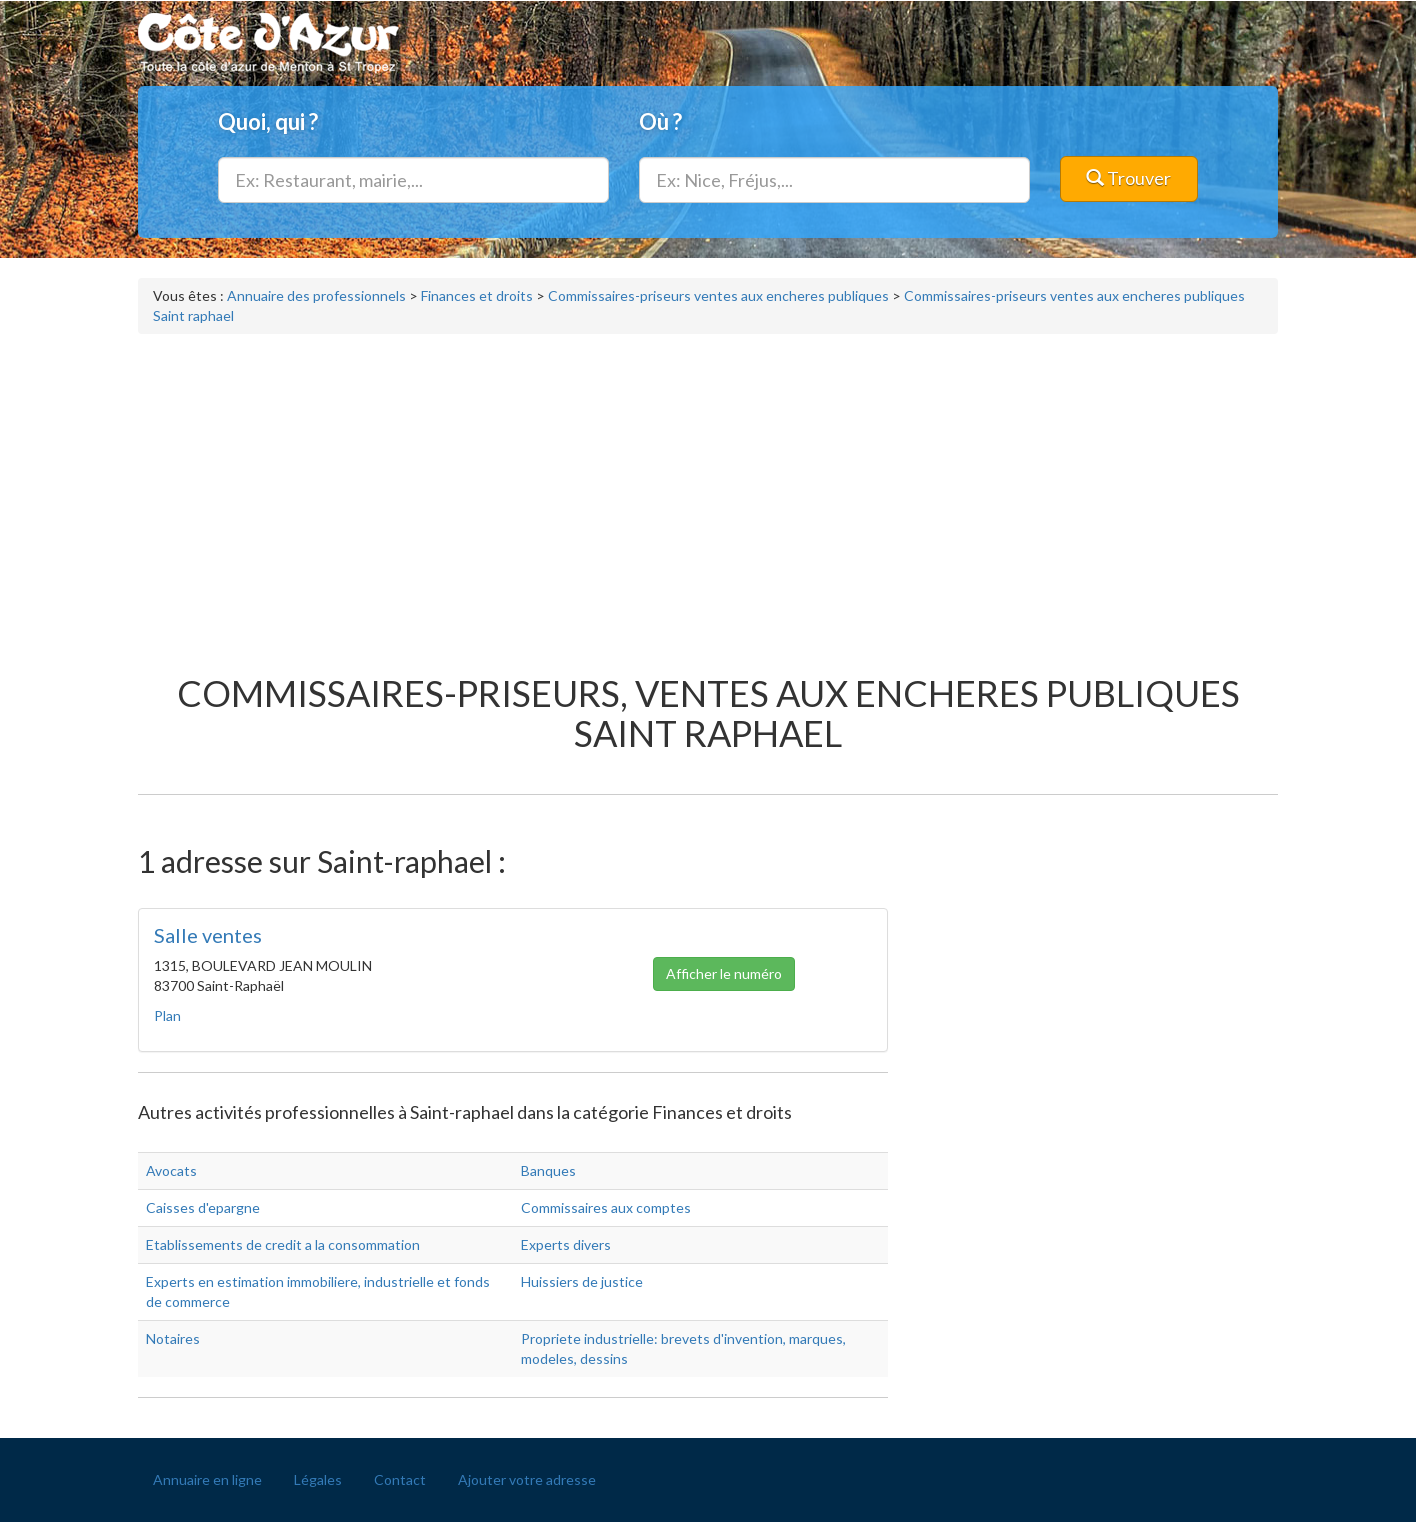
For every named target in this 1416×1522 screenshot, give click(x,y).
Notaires (173, 1338)
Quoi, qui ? (268, 121)
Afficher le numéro (724, 975)
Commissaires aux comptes (606, 1207)
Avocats (171, 1170)
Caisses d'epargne (203, 1207)
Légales (318, 1479)
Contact (400, 1479)
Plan (167, 1015)
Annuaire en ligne (207, 1479)
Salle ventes (208, 935)
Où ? (660, 121)
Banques (548, 1170)
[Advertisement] (708, 494)
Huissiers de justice (582, 1281)
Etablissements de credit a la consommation (283, 1244)
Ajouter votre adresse (527, 1479)
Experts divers (566, 1244)
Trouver (1128, 178)
